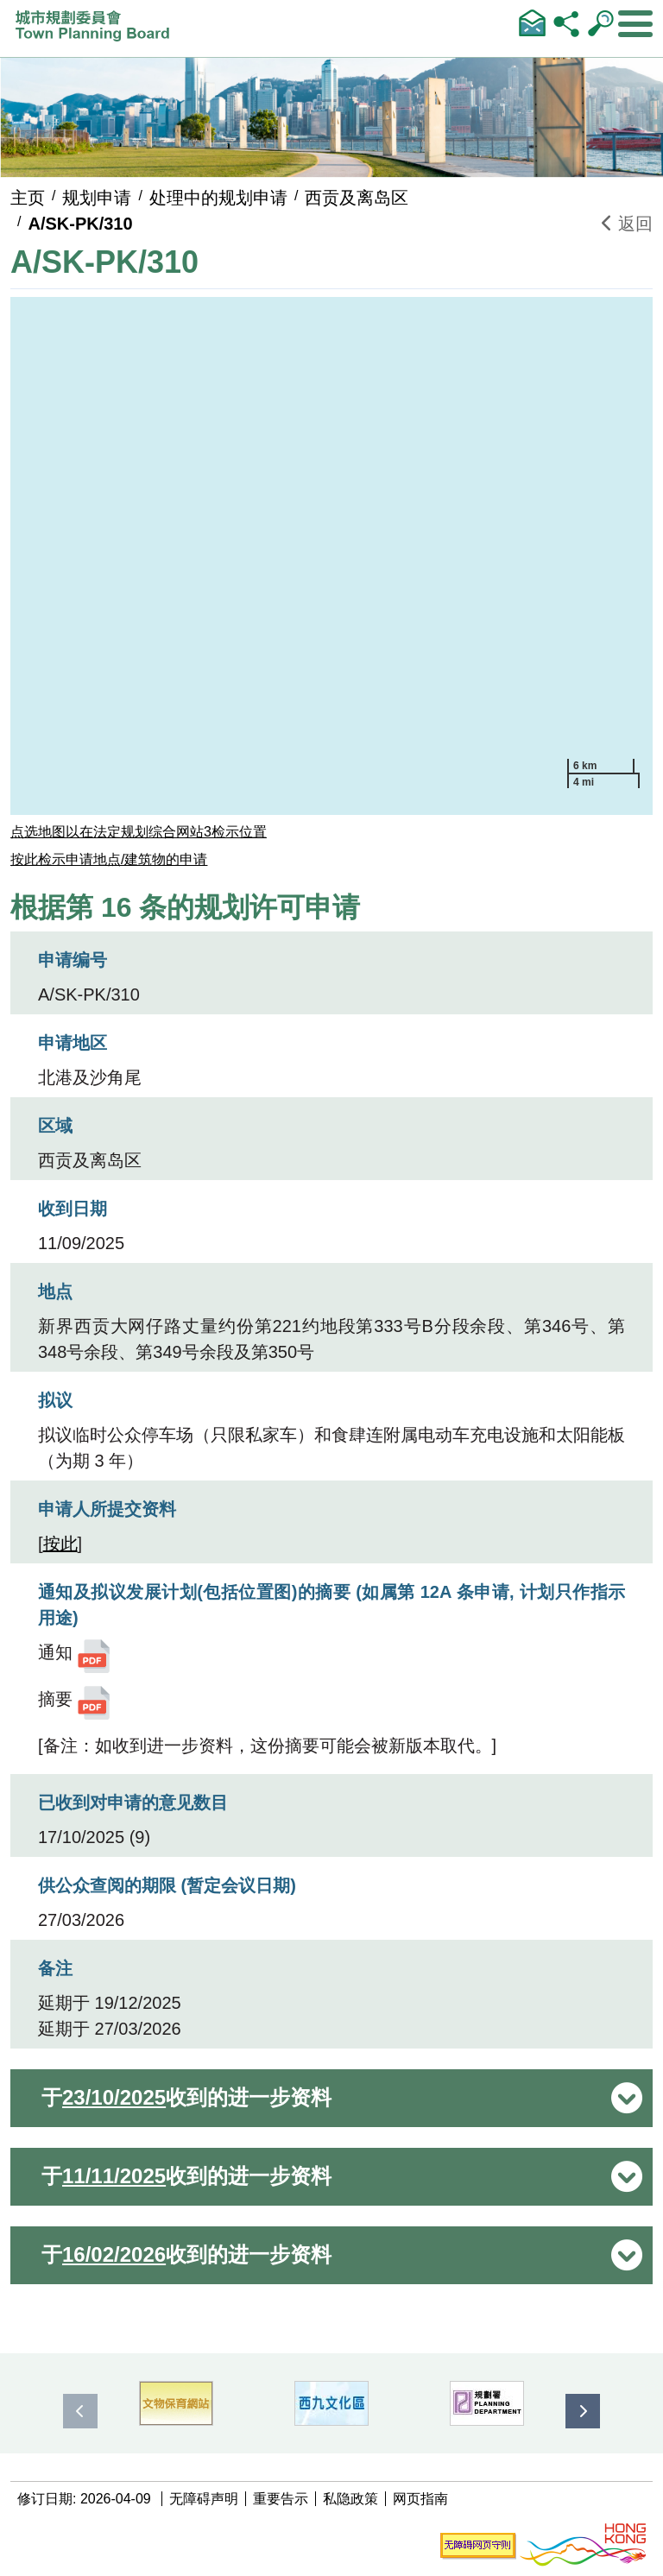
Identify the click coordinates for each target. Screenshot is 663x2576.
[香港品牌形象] (583, 2545)
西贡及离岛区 (356, 197)
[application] (331, 556)
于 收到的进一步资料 (186, 2098)
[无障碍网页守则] (478, 2545)
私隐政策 (350, 2498)
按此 (60, 1543)
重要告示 (280, 2498)
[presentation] (80, 2411)
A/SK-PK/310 (80, 223)
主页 (27, 197)
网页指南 (420, 2498)
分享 (566, 22)
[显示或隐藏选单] (635, 24)
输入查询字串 (601, 22)
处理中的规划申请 (218, 197)
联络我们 (532, 22)
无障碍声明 (203, 2498)
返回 (627, 223)
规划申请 (96, 197)
